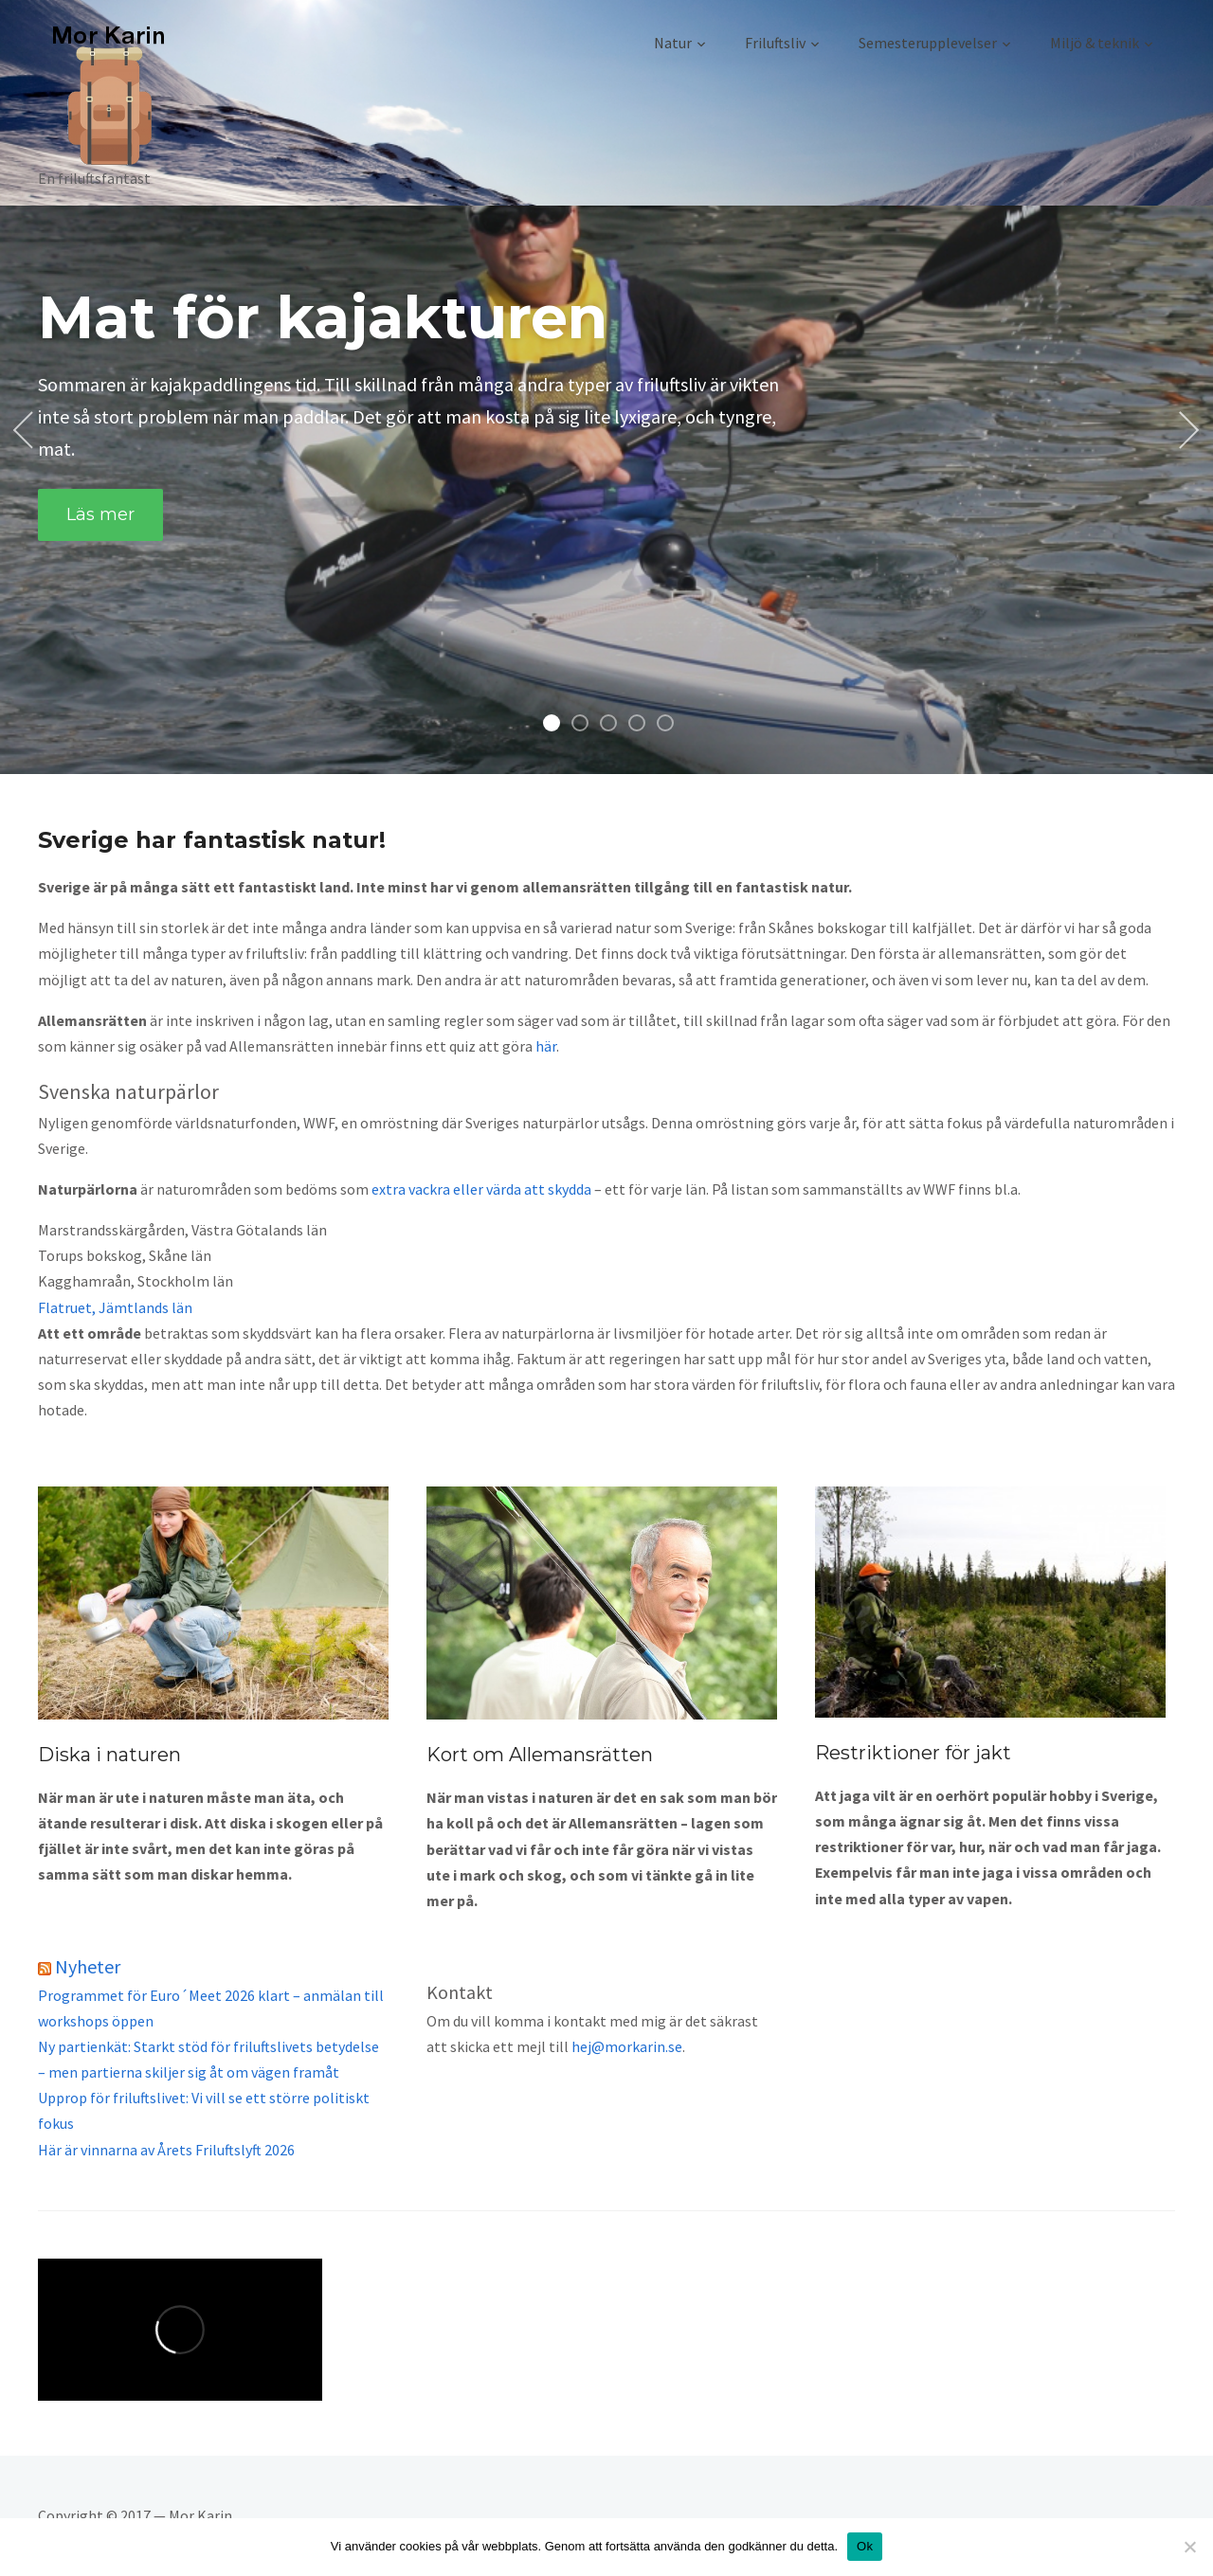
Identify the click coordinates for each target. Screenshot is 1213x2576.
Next (1185, 430)
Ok (865, 2546)
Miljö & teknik (1094, 42)
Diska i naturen (109, 1754)
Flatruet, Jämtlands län (115, 1307)
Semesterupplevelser (928, 42)
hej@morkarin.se (626, 2046)
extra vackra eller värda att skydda (481, 1189)
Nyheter (87, 1966)
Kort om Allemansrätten (539, 1754)
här (545, 1045)
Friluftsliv (775, 42)
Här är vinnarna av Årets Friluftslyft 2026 (166, 2149)
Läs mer (100, 511)
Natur (673, 42)
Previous (27, 430)
